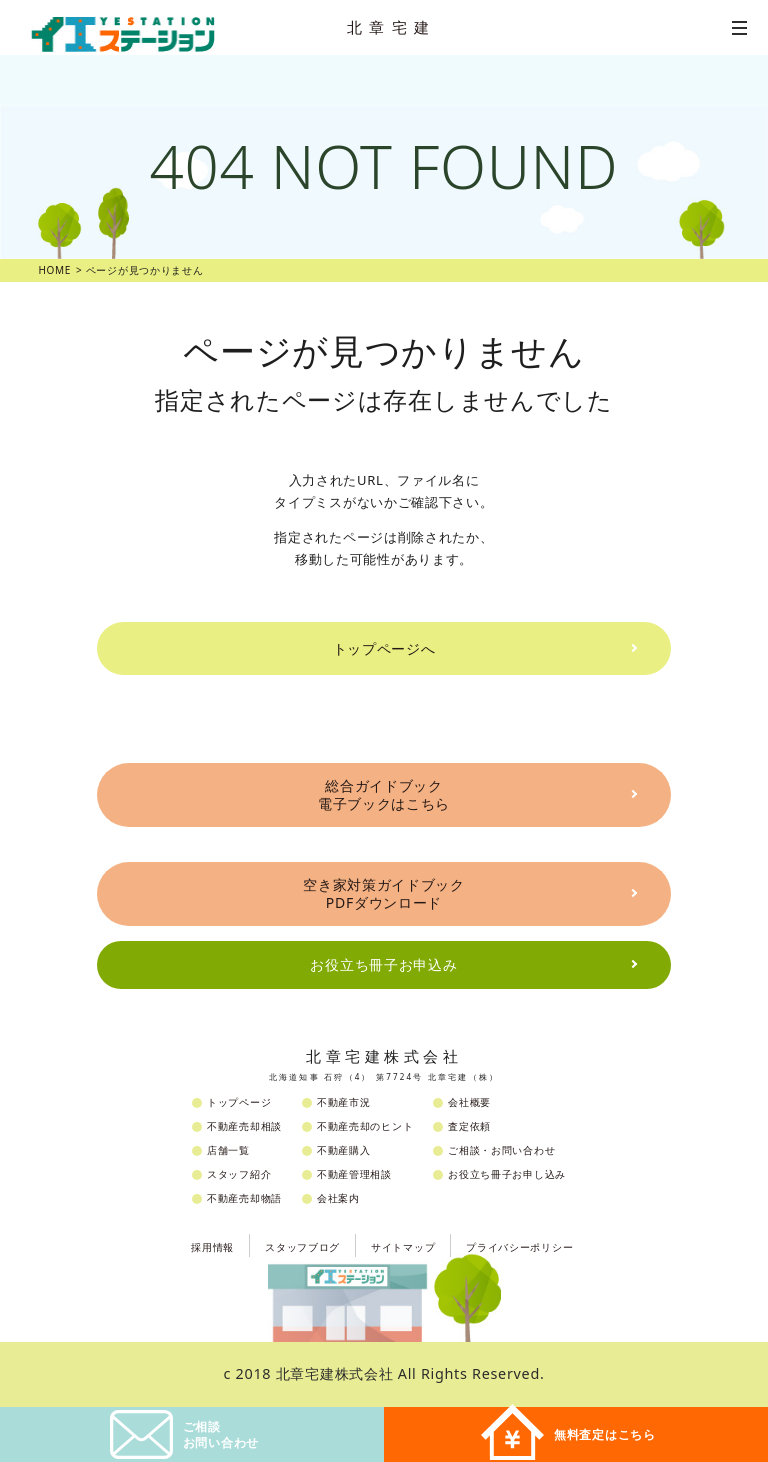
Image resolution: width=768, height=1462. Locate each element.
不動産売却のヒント (365, 1126)
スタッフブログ (302, 1247)
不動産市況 (344, 1102)
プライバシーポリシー (519, 1247)
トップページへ (384, 648)
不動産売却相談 (244, 1126)
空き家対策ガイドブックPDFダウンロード (384, 893)
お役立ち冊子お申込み (383, 964)
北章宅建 (392, 27)
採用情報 (212, 1247)
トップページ (239, 1102)
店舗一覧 (228, 1150)
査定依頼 (469, 1126)
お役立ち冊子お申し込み (507, 1174)
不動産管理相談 (354, 1174)
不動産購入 (344, 1150)
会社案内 (338, 1198)
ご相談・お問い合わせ (501, 1150)
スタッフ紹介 (239, 1174)
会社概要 (469, 1102)
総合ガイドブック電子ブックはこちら (384, 794)
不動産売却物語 (244, 1198)
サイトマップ (403, 1247)
